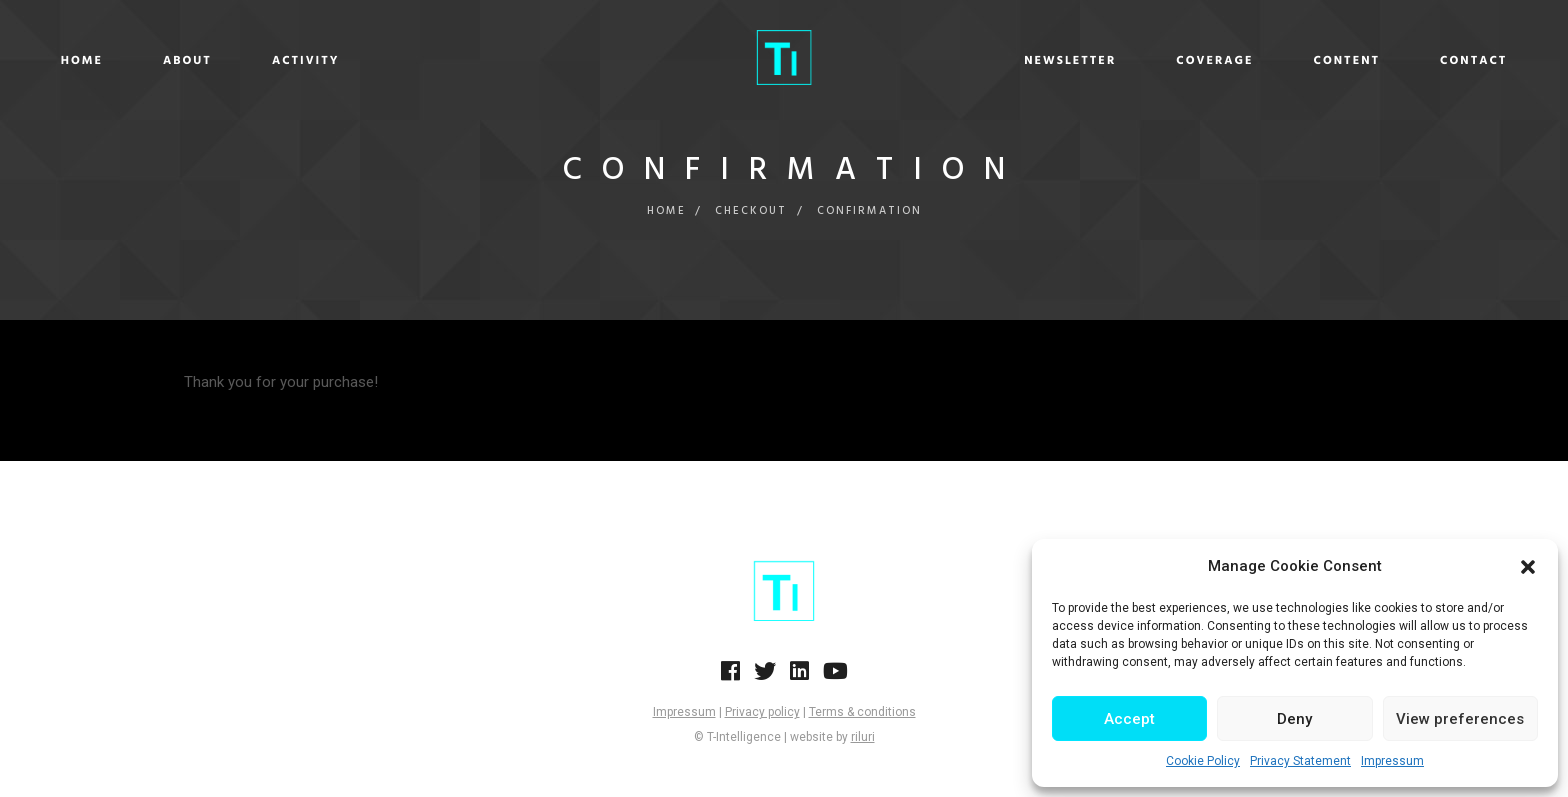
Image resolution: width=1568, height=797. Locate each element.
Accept (1129, 719)
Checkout (751, 211)
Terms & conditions (862, 712)
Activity (459, 61)
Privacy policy (762, 712)
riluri (863, 737)
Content (1193, 61)
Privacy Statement (1300, 761)
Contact (1320, 61)
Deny (1294, 719)
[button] (1528, 567)
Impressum (1392, 761)
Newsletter (917, 61)
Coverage (1061, 61)
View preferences (1460, 719)
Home (235, 61)
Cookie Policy (1203, 761)
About (340, 61)
